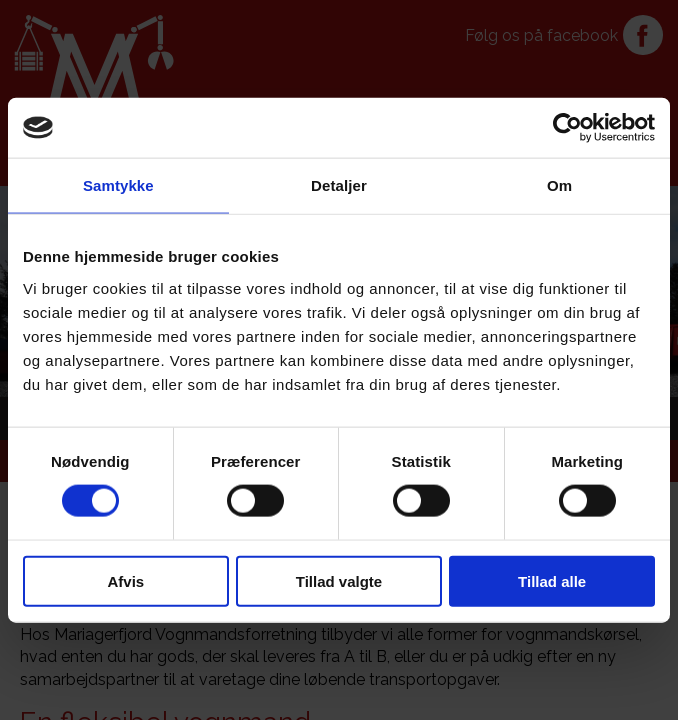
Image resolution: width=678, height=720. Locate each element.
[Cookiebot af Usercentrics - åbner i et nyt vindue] (567, 128)
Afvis (125, 580)
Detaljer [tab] (339, 185)
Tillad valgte (339, 580)
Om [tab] (559, 185)
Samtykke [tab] (118, 185)
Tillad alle (552, 580)
